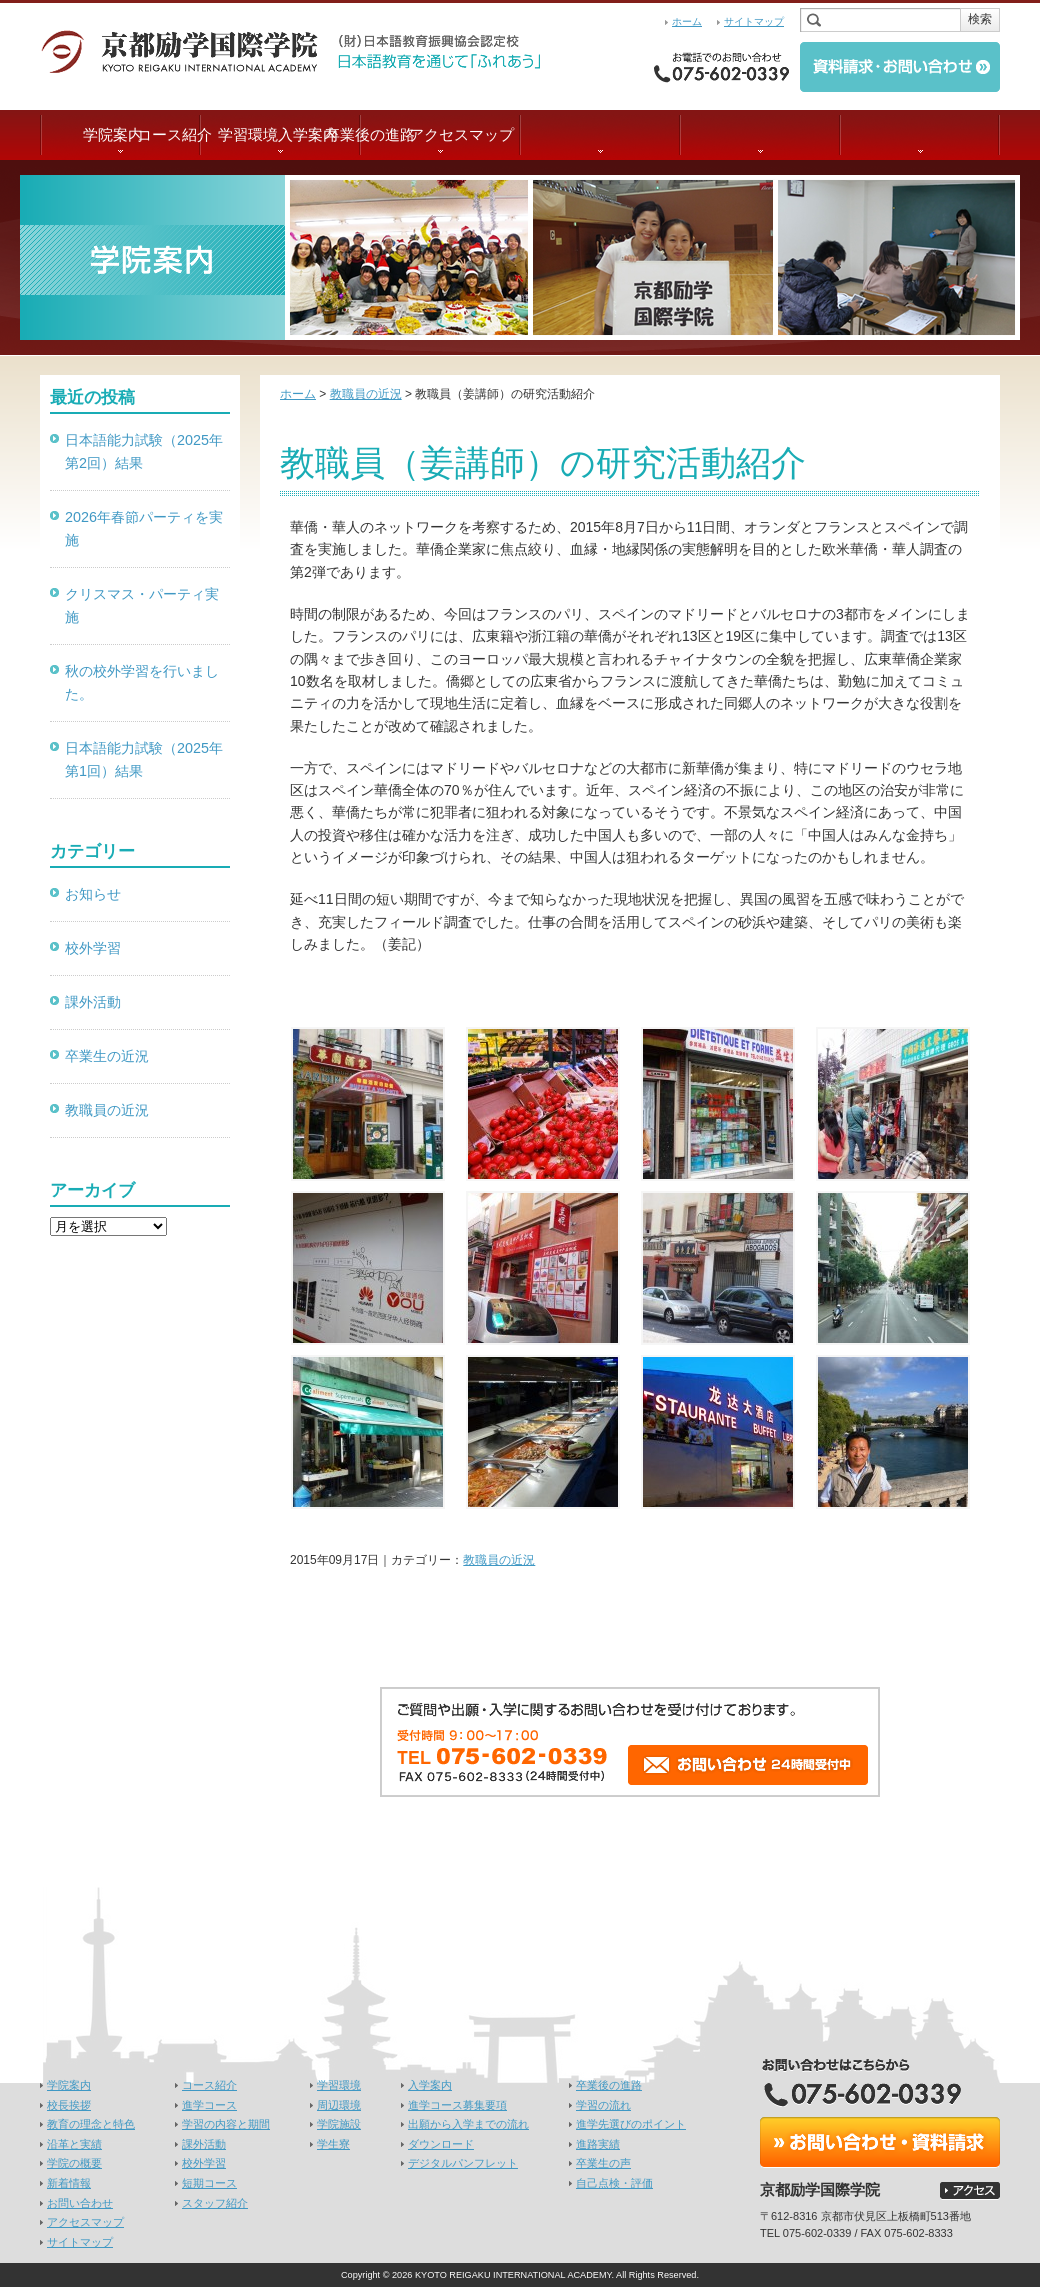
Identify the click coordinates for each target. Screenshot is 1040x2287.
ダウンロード (441, 2144)
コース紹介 (280, 134)
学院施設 (339, 2124)
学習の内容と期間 (226, 2124)
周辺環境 (339, 2105)
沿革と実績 (74, 2144)
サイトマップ (754, 21)
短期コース (209, 2183)
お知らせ (93, 894)
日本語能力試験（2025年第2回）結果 (144, 451)
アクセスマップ (920, 134)
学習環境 (440, 134)
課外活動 (93, 1002)
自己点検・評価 (614, 2183)
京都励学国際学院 (190, 50)
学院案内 (120, 134)
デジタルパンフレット (463, 2163)
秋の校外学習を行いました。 (142, 682)
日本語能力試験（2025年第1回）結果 (144, 759)
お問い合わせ (80, 2203)
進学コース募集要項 (457, 2105)
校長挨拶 (69, 2105)
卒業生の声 (603, 2163)
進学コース (209, 2105)
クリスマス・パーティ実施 (142, 605)
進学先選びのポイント (631, 2124)
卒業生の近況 (107, 1056)
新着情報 (69, 2183)
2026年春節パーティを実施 (144, 528)
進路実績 (598, 2144)
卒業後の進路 (760, 134)
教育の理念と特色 (91, 2124)
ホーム (687, 21)
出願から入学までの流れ (468, 2124)
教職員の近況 (499, 1560)
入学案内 (600, 134)
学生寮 (333, 2144)
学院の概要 (74, 2163)
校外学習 (93, 948)
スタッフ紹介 (215, 2203)
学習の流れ (603, 2105)
